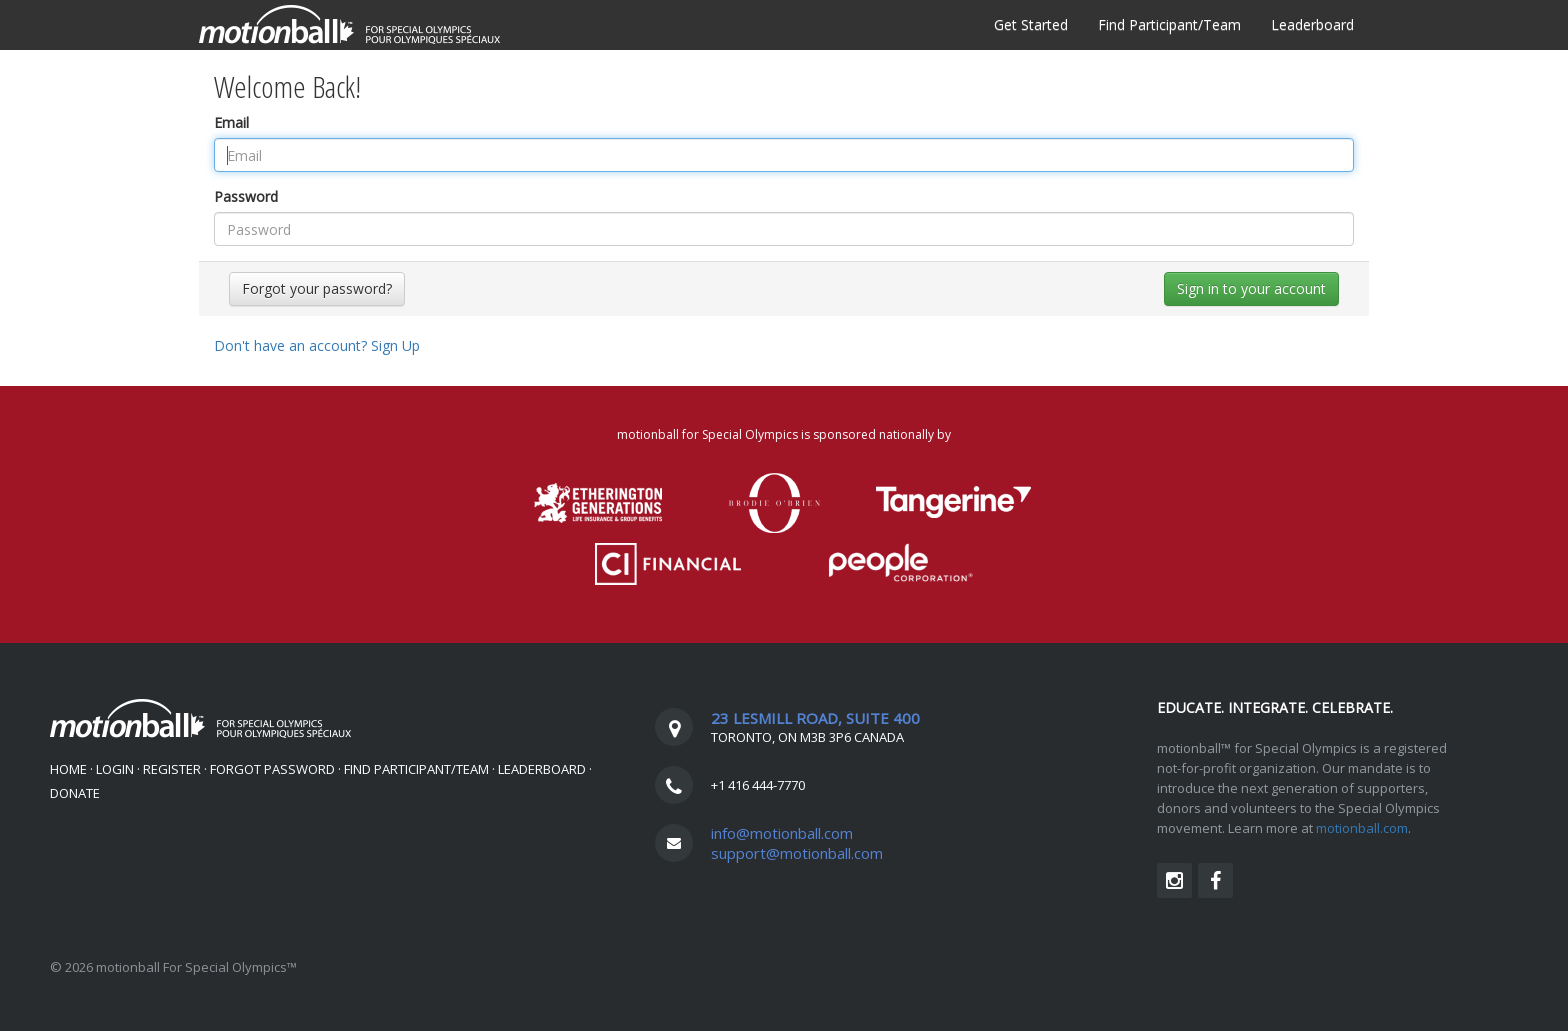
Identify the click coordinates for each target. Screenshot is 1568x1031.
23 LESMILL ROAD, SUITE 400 (815, 718)
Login (115, 769)
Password (246, 196)
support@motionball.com (797, 853)
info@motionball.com (782, 833)
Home (68, 769)
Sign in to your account (1251, 288)
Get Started (1031, 24)
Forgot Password (272, 769)
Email (231, 122)
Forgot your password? (317, 288)
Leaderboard (1312, 24)
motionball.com (1362, 828)
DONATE (75, 793)
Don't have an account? (317, 345)
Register (172, 769)
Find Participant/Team (1169, 24)
